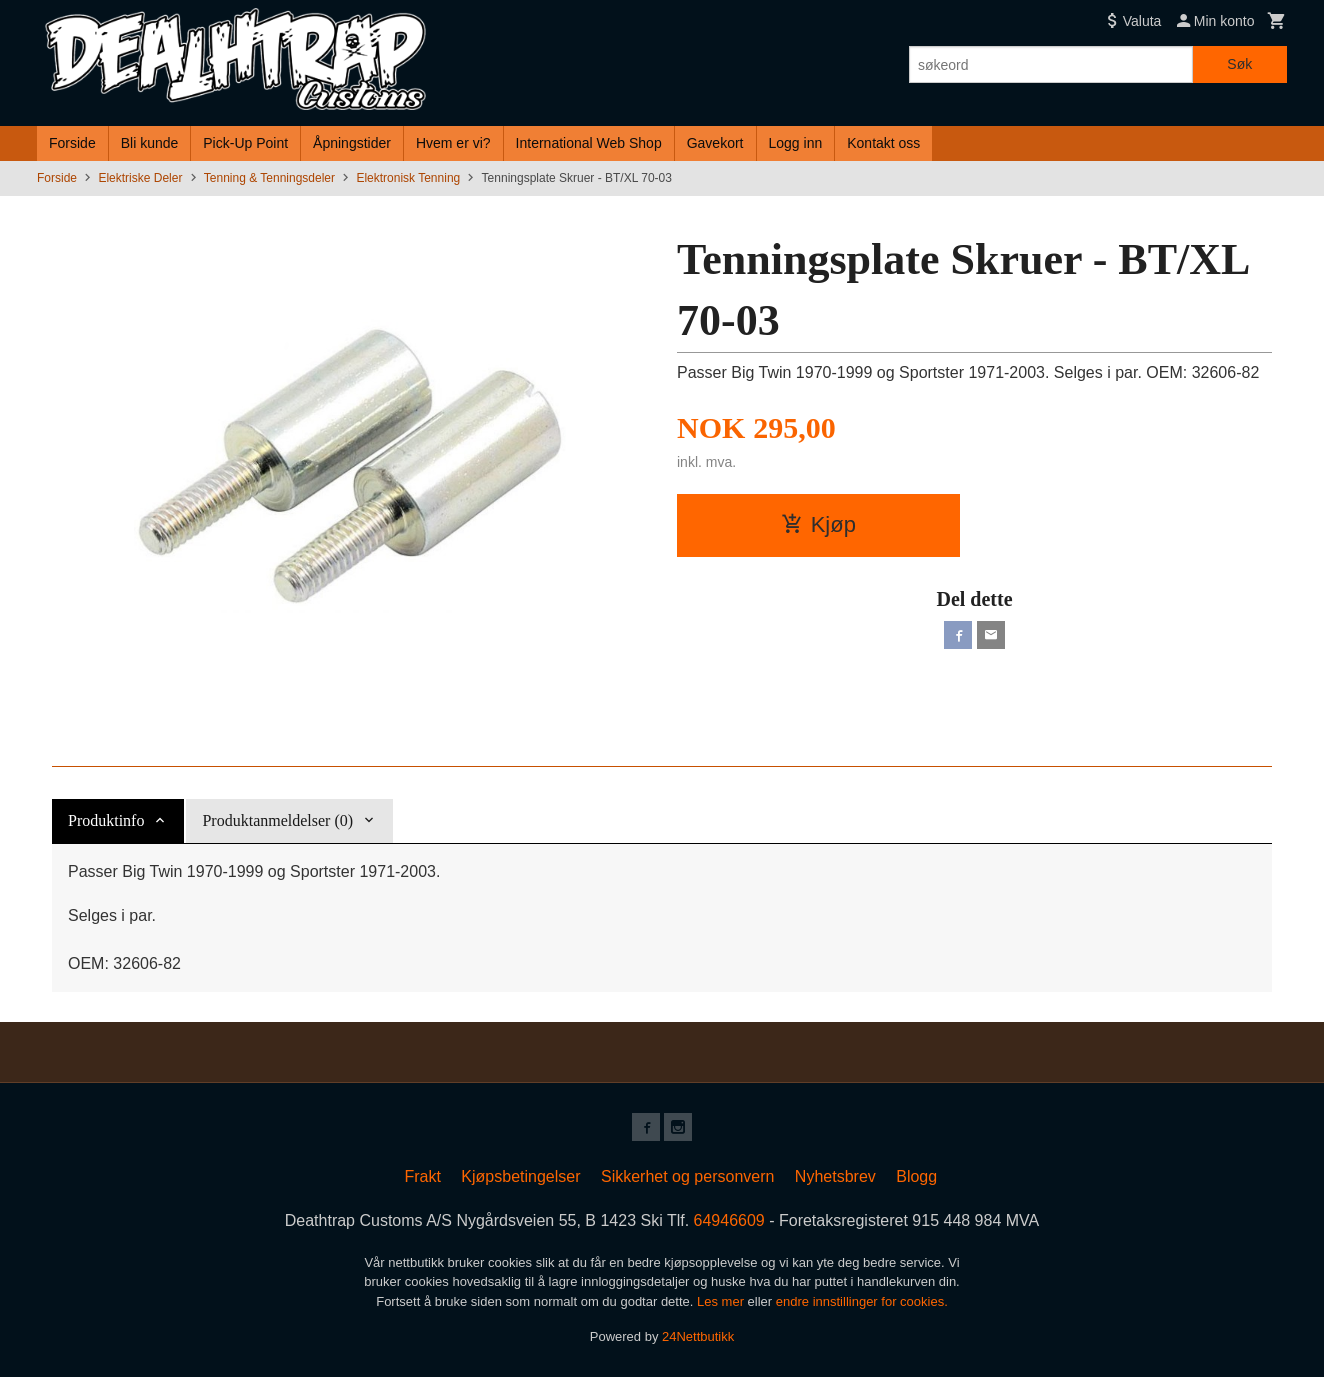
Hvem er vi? (453, 143)
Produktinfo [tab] (106, 820)
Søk (1239, 64)
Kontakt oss (883, 143)
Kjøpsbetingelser (520, 1180)
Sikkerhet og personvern (687, 1180)
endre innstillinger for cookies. (862, 1305)
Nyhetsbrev (835, 1180)
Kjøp (818, 524)
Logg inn (796, 143)
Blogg (916, 1180)
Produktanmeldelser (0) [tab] (277, 820)
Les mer (722, 1305)
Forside (72, 143)
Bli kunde (150, 143)
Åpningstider (352, 143)
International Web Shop (589, 143)
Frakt (422, 1180)
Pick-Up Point (245, 143)
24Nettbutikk (698, 1340)
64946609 (729, 1224)
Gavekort (715, 143)
